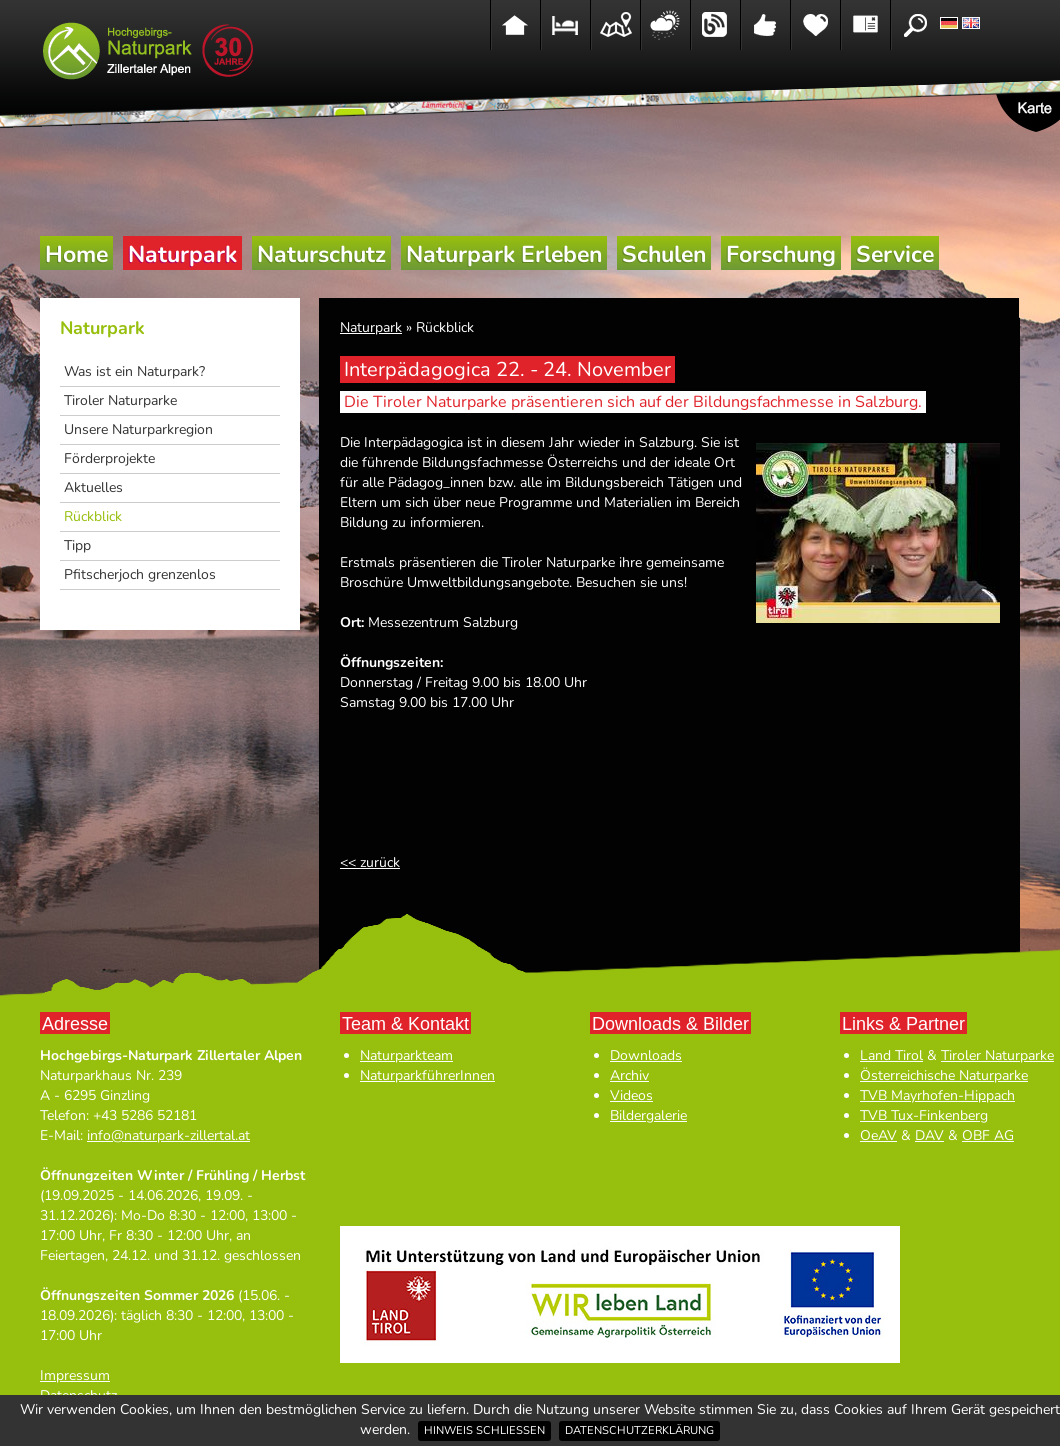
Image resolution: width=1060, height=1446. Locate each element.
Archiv (629, 1075)
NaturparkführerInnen (427, 1075)
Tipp (77, 545)
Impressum (75, 1375)
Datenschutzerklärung (639, 1430)
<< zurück (370, 862)
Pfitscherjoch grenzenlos (140, 574)
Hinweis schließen (484, 1430)
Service (895, 254)
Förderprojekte (109, 458)
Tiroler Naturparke (120, 400)
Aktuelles (93, 487)
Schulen (664, 254)
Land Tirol (891, 1055)
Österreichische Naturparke (944, 1075)
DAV (929, 1135)
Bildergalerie (648, 1115)
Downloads (646, 1055)
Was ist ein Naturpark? (134, 371)
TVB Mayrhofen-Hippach (937, 1095)
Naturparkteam (406, 1055)
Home (76, 254)
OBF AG (988, 1135)
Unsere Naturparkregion (138, 429)
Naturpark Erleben (504, 254)
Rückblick (93, 516)
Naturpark (182, 254)
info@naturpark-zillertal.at (168, 1135)
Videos (631, 1095)
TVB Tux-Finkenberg (924, 1115)
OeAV (878, 1135)
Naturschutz (321, 254)
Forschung (781, 254)
